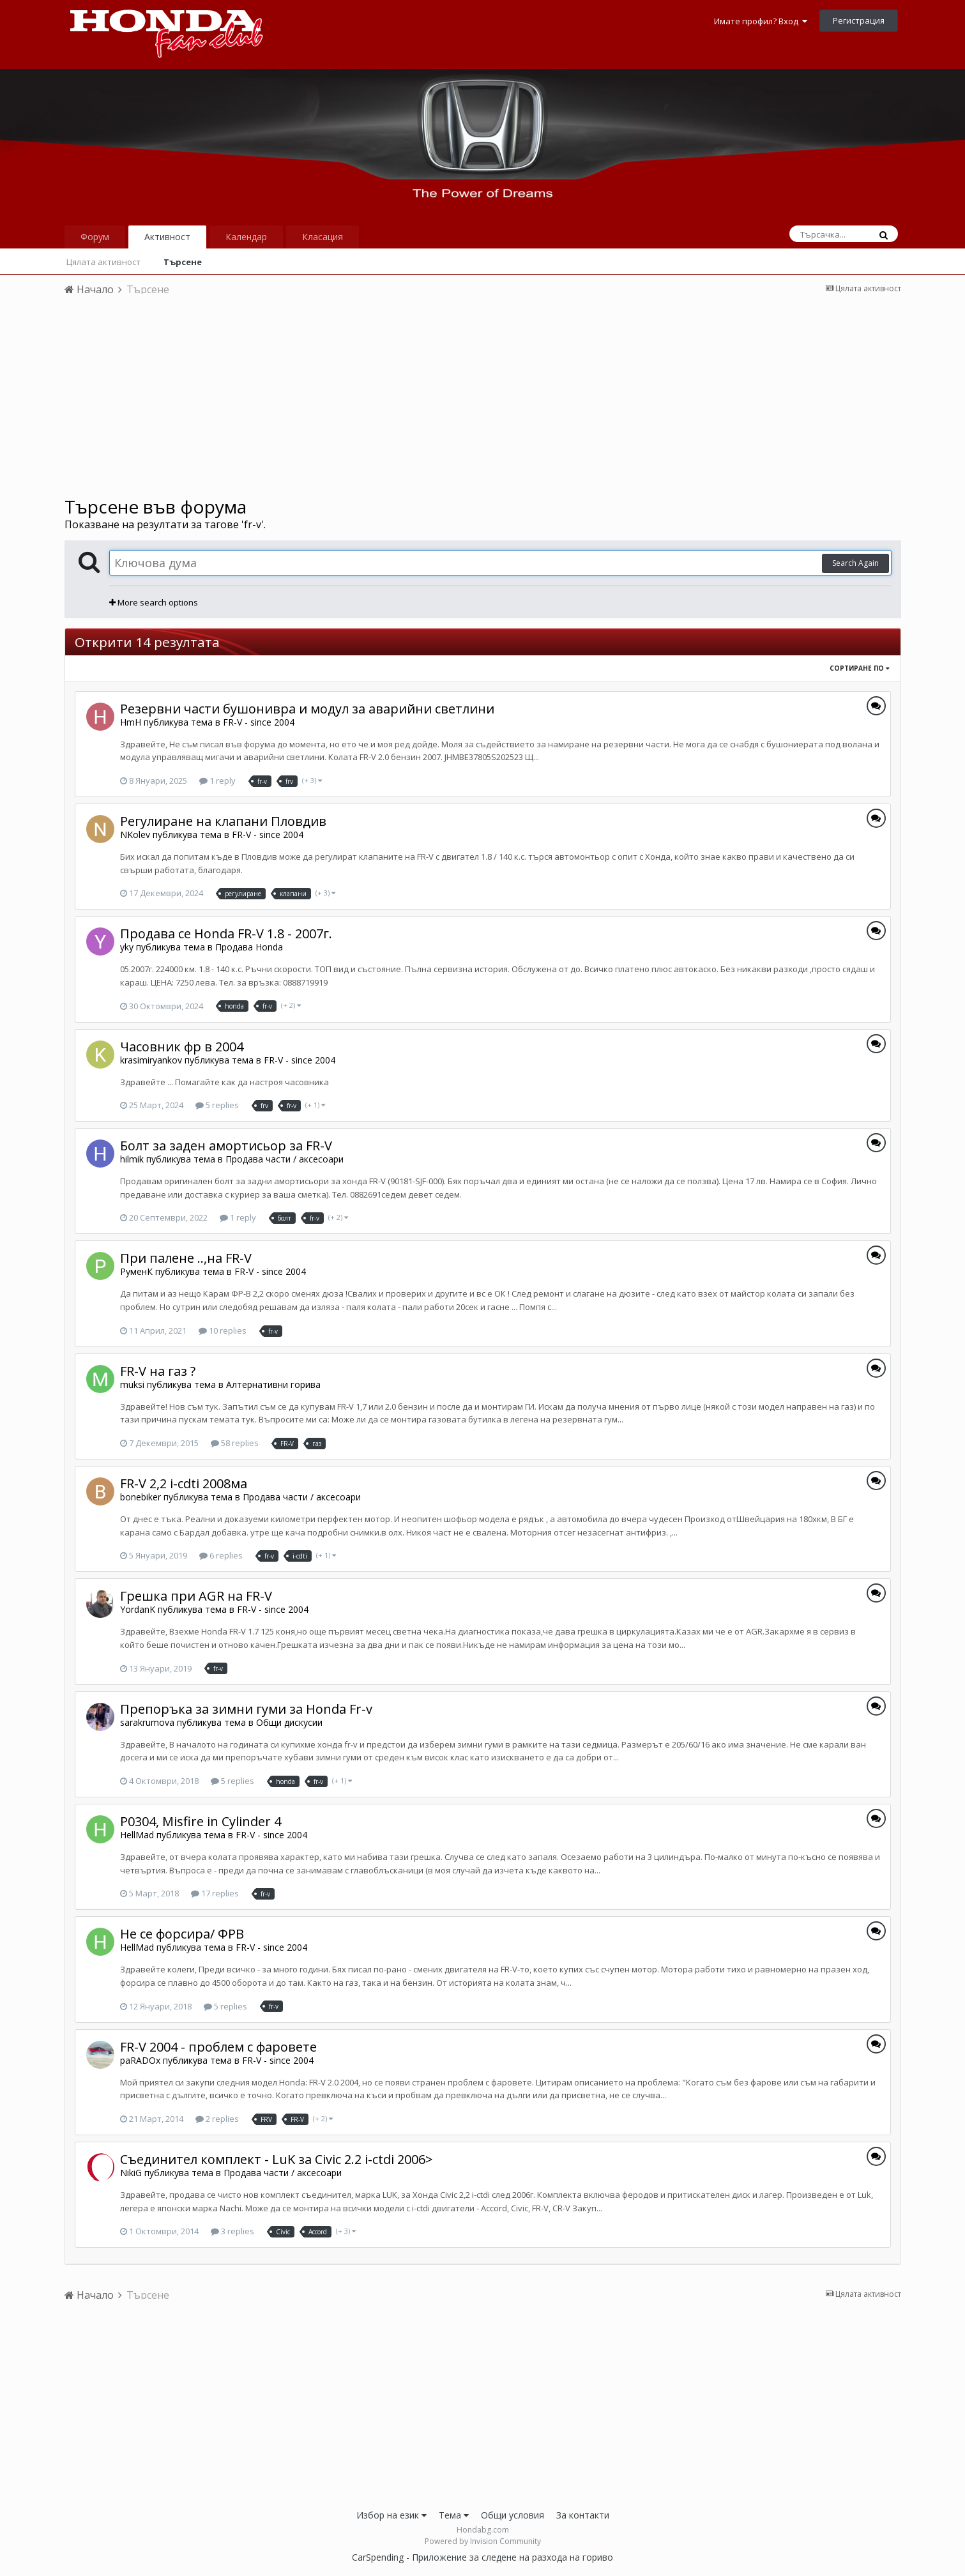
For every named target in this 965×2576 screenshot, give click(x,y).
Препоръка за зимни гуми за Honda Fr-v (246, 1709)
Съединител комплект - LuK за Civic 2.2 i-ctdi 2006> (276, 2159)
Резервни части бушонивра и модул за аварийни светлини (307, 708)
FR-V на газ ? (157, 1371)
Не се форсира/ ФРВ (182, 1933)
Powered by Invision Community (483, 2541)
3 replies (232, 2231)
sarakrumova (147, 1722)
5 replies (217, 1105)
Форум (94, 237)
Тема (454, 2515)
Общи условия (512, 2515)
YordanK (137, 1609)
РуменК (136, 1271)
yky (126, 947)
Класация (322, 237)
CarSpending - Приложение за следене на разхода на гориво (482, 2557)
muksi (132, 1384)
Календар (246, 237)
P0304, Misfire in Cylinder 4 (200, 1821)
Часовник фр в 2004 (181, 1046)
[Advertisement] (482, 400)
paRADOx (140, 2060)
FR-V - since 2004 (258, 722)
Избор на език (391, 2515)
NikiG (131, 2173)
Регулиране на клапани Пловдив (223, 821)
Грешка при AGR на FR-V (196, 1595)
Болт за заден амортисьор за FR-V (226, 1145)
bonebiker (140, 1497)
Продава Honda (249, 947)
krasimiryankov (151, 1060)
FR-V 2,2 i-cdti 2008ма (183, 1483)
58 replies (235, 1443)
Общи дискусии (289, 1722)
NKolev (135, 834)
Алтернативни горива (273, 1384)
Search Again (855, 563)
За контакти (582, 2515)
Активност (167, 237)
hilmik (132, 1159)
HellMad (137, 1835)
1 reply (217, 780)
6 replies (221, 1555)
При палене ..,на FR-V (186, 1258)
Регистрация (859, 20)
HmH (130, 722)
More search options (153, 602)
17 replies (215, 1893)
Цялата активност (103, 262)
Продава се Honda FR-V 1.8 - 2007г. (226, 933)
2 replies (217, 2118)
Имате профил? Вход (760, 21)
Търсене (182, 262)
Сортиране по (860, 668)
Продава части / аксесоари (284, 1159)
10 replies (223, 1330)
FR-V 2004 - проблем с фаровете (218, 2046)
